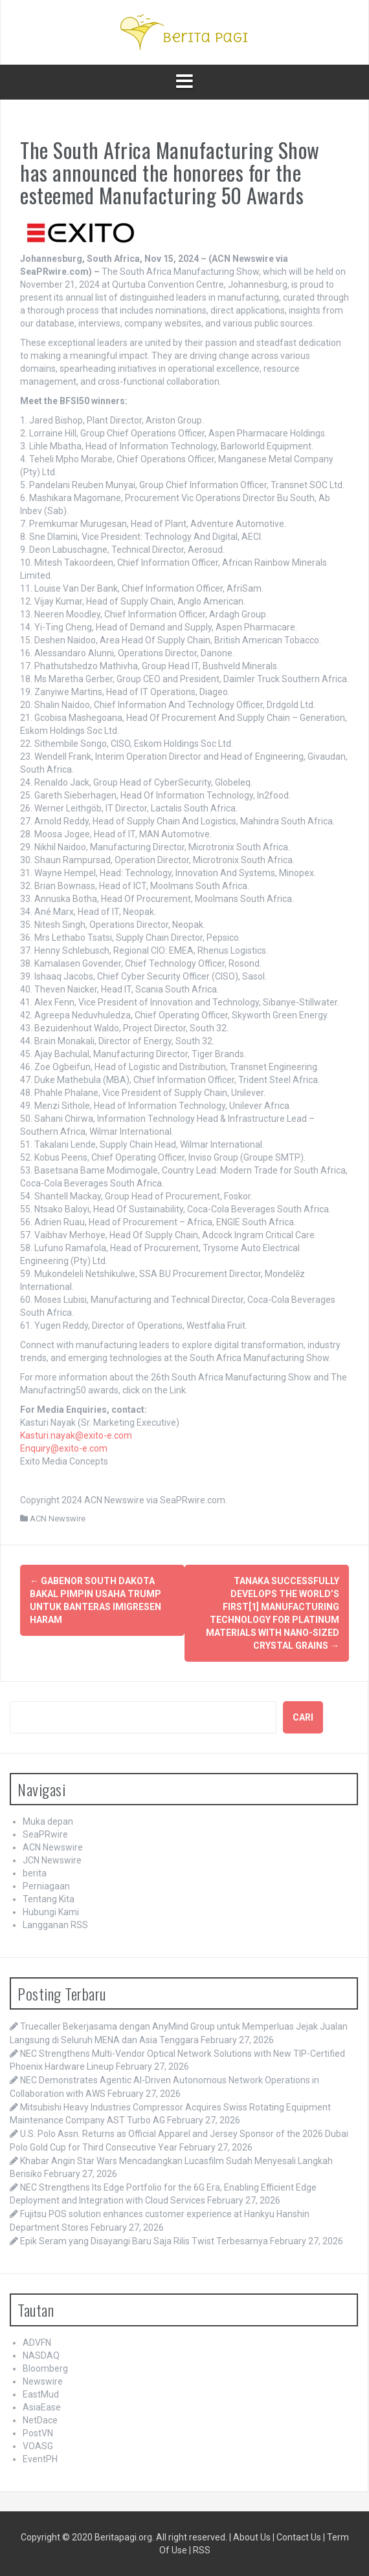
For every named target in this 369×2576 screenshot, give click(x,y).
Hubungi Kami (51, 1912)
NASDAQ (41, 2355)
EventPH (40, 2459)
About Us (252, 2537)
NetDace (40, 2420)
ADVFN (37, 2342)
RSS (201, 2550)
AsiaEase (42, 2407)
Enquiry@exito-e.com (63, 1448)
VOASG (38, 2446)
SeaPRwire (45, 1834)
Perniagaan (46, 1886)
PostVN (38, 2433)
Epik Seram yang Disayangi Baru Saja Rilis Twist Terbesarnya (144, 2241)
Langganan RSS (55, 1925)
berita (35, 1873)
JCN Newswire (52, 1860)
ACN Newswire (57, 1518)
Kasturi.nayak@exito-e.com (76, 1435)
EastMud (41, 2394)
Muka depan (48, 1821)
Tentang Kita (48, 1899)
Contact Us (298, 2537)
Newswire (43, 2381)
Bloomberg (45, 2368)
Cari (303, 1717)
